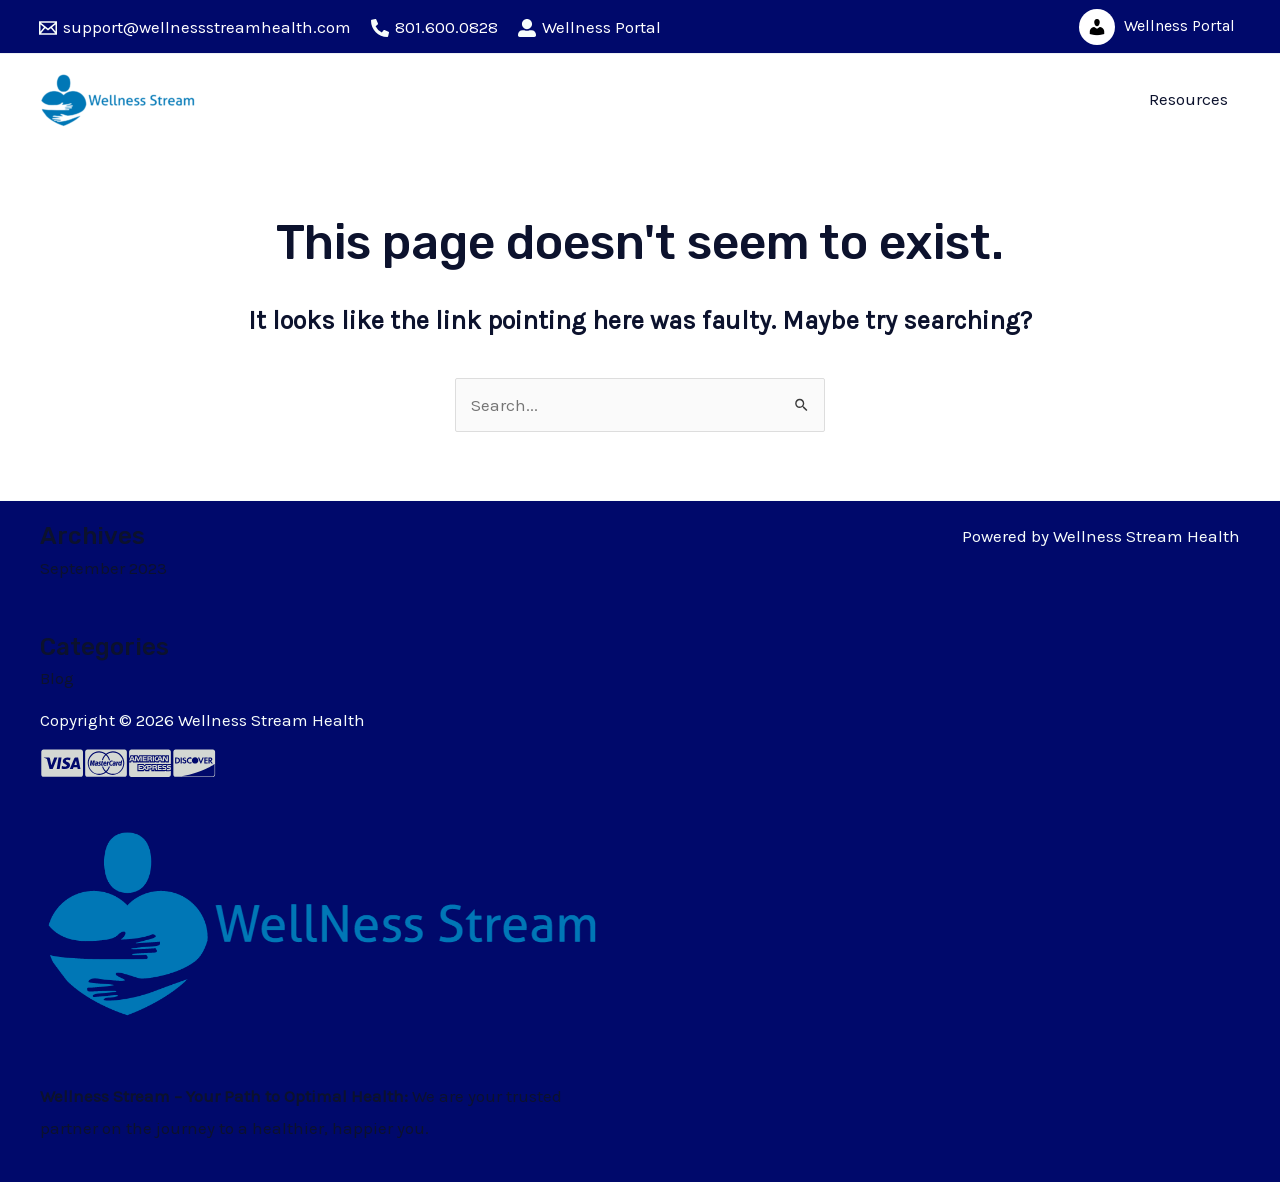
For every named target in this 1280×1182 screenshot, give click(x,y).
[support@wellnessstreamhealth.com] (195, 28)
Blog (57, 678)
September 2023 (103, 568)
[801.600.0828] (434, 28)
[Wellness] (589, 28)
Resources (1188, 99)
